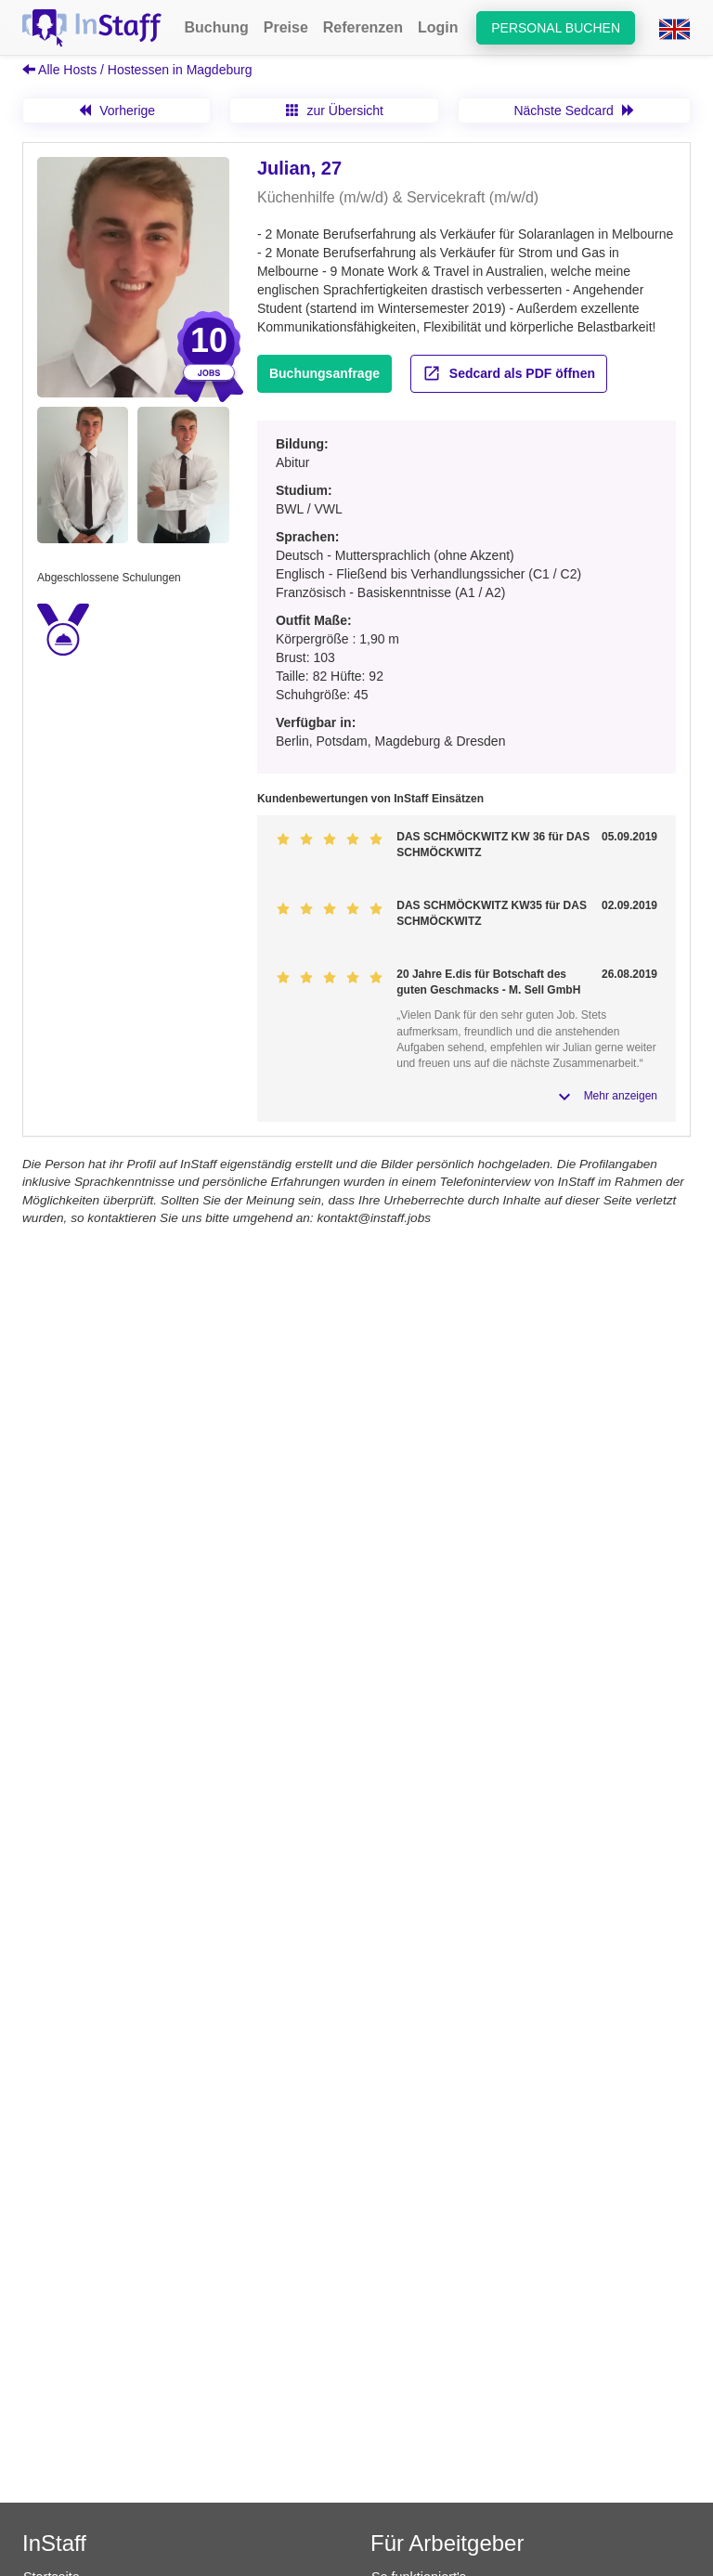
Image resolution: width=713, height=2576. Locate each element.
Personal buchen (555, 27)
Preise (286, 27)
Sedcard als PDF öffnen (508, 373)
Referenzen (363, 27)
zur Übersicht (334, 110)
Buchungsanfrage (324, 373)
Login (438, 27)
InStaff (54, 2543)
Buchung (216, 27)
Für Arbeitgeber (447, 2543)
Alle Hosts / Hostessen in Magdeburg (137, 69)
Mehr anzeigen (620, 1095)
